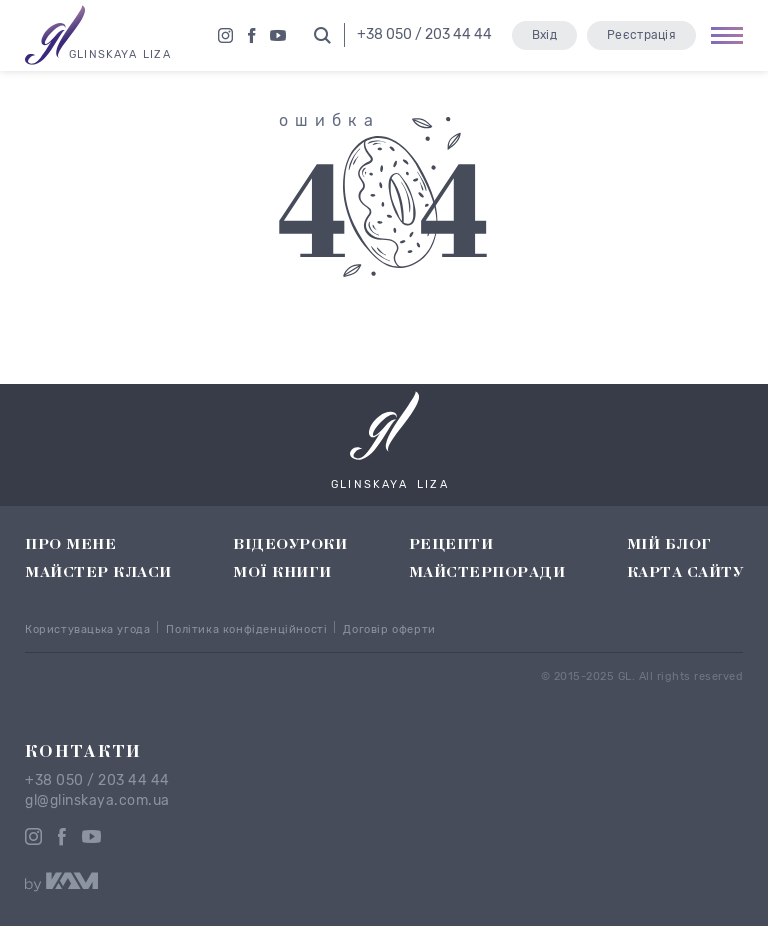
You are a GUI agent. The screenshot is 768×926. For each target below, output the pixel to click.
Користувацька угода (87, 629)
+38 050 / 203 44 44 (97, 781)
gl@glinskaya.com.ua (97, 801)
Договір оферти (389, 629)
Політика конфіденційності (246, 629)
